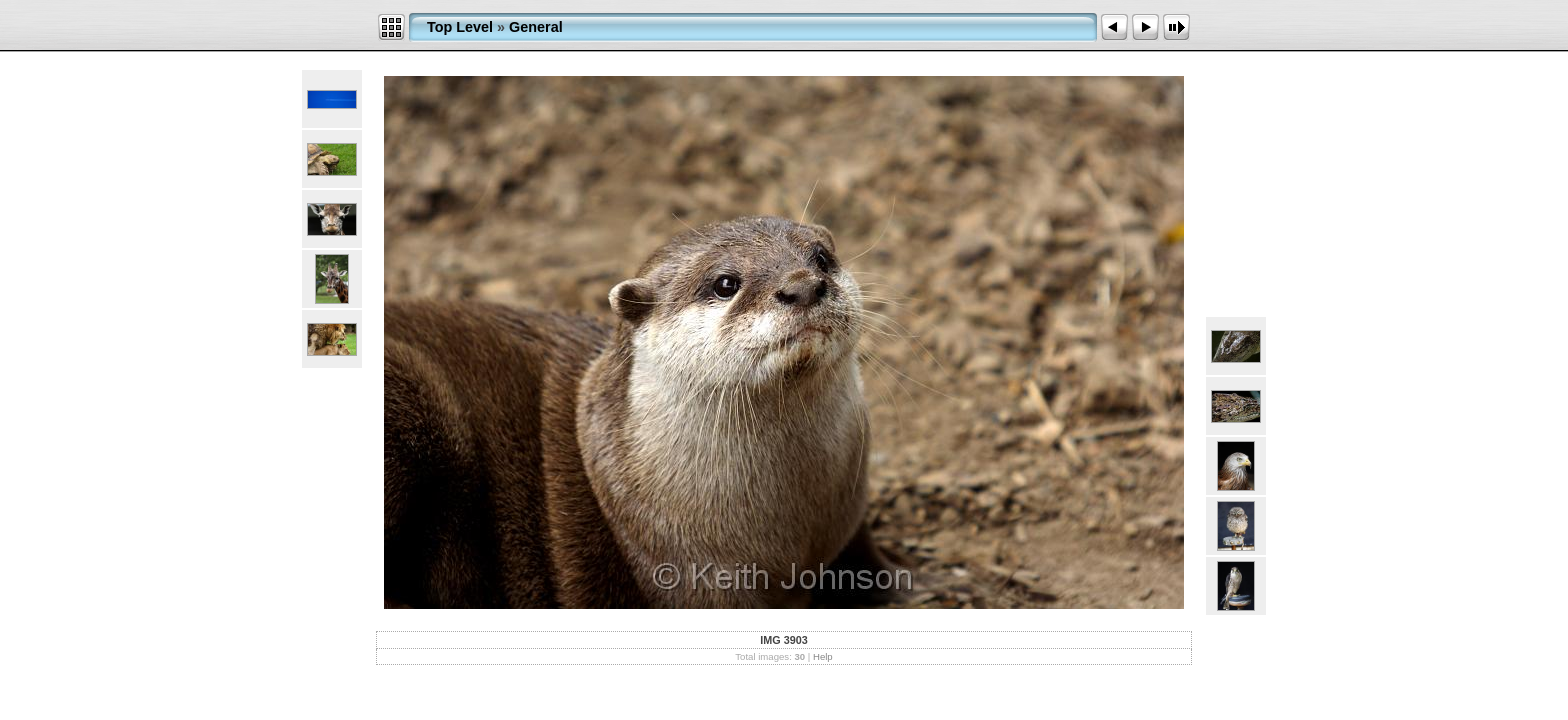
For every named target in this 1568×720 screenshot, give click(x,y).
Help (823, 656)
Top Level (460, 27)
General (536, 27)
